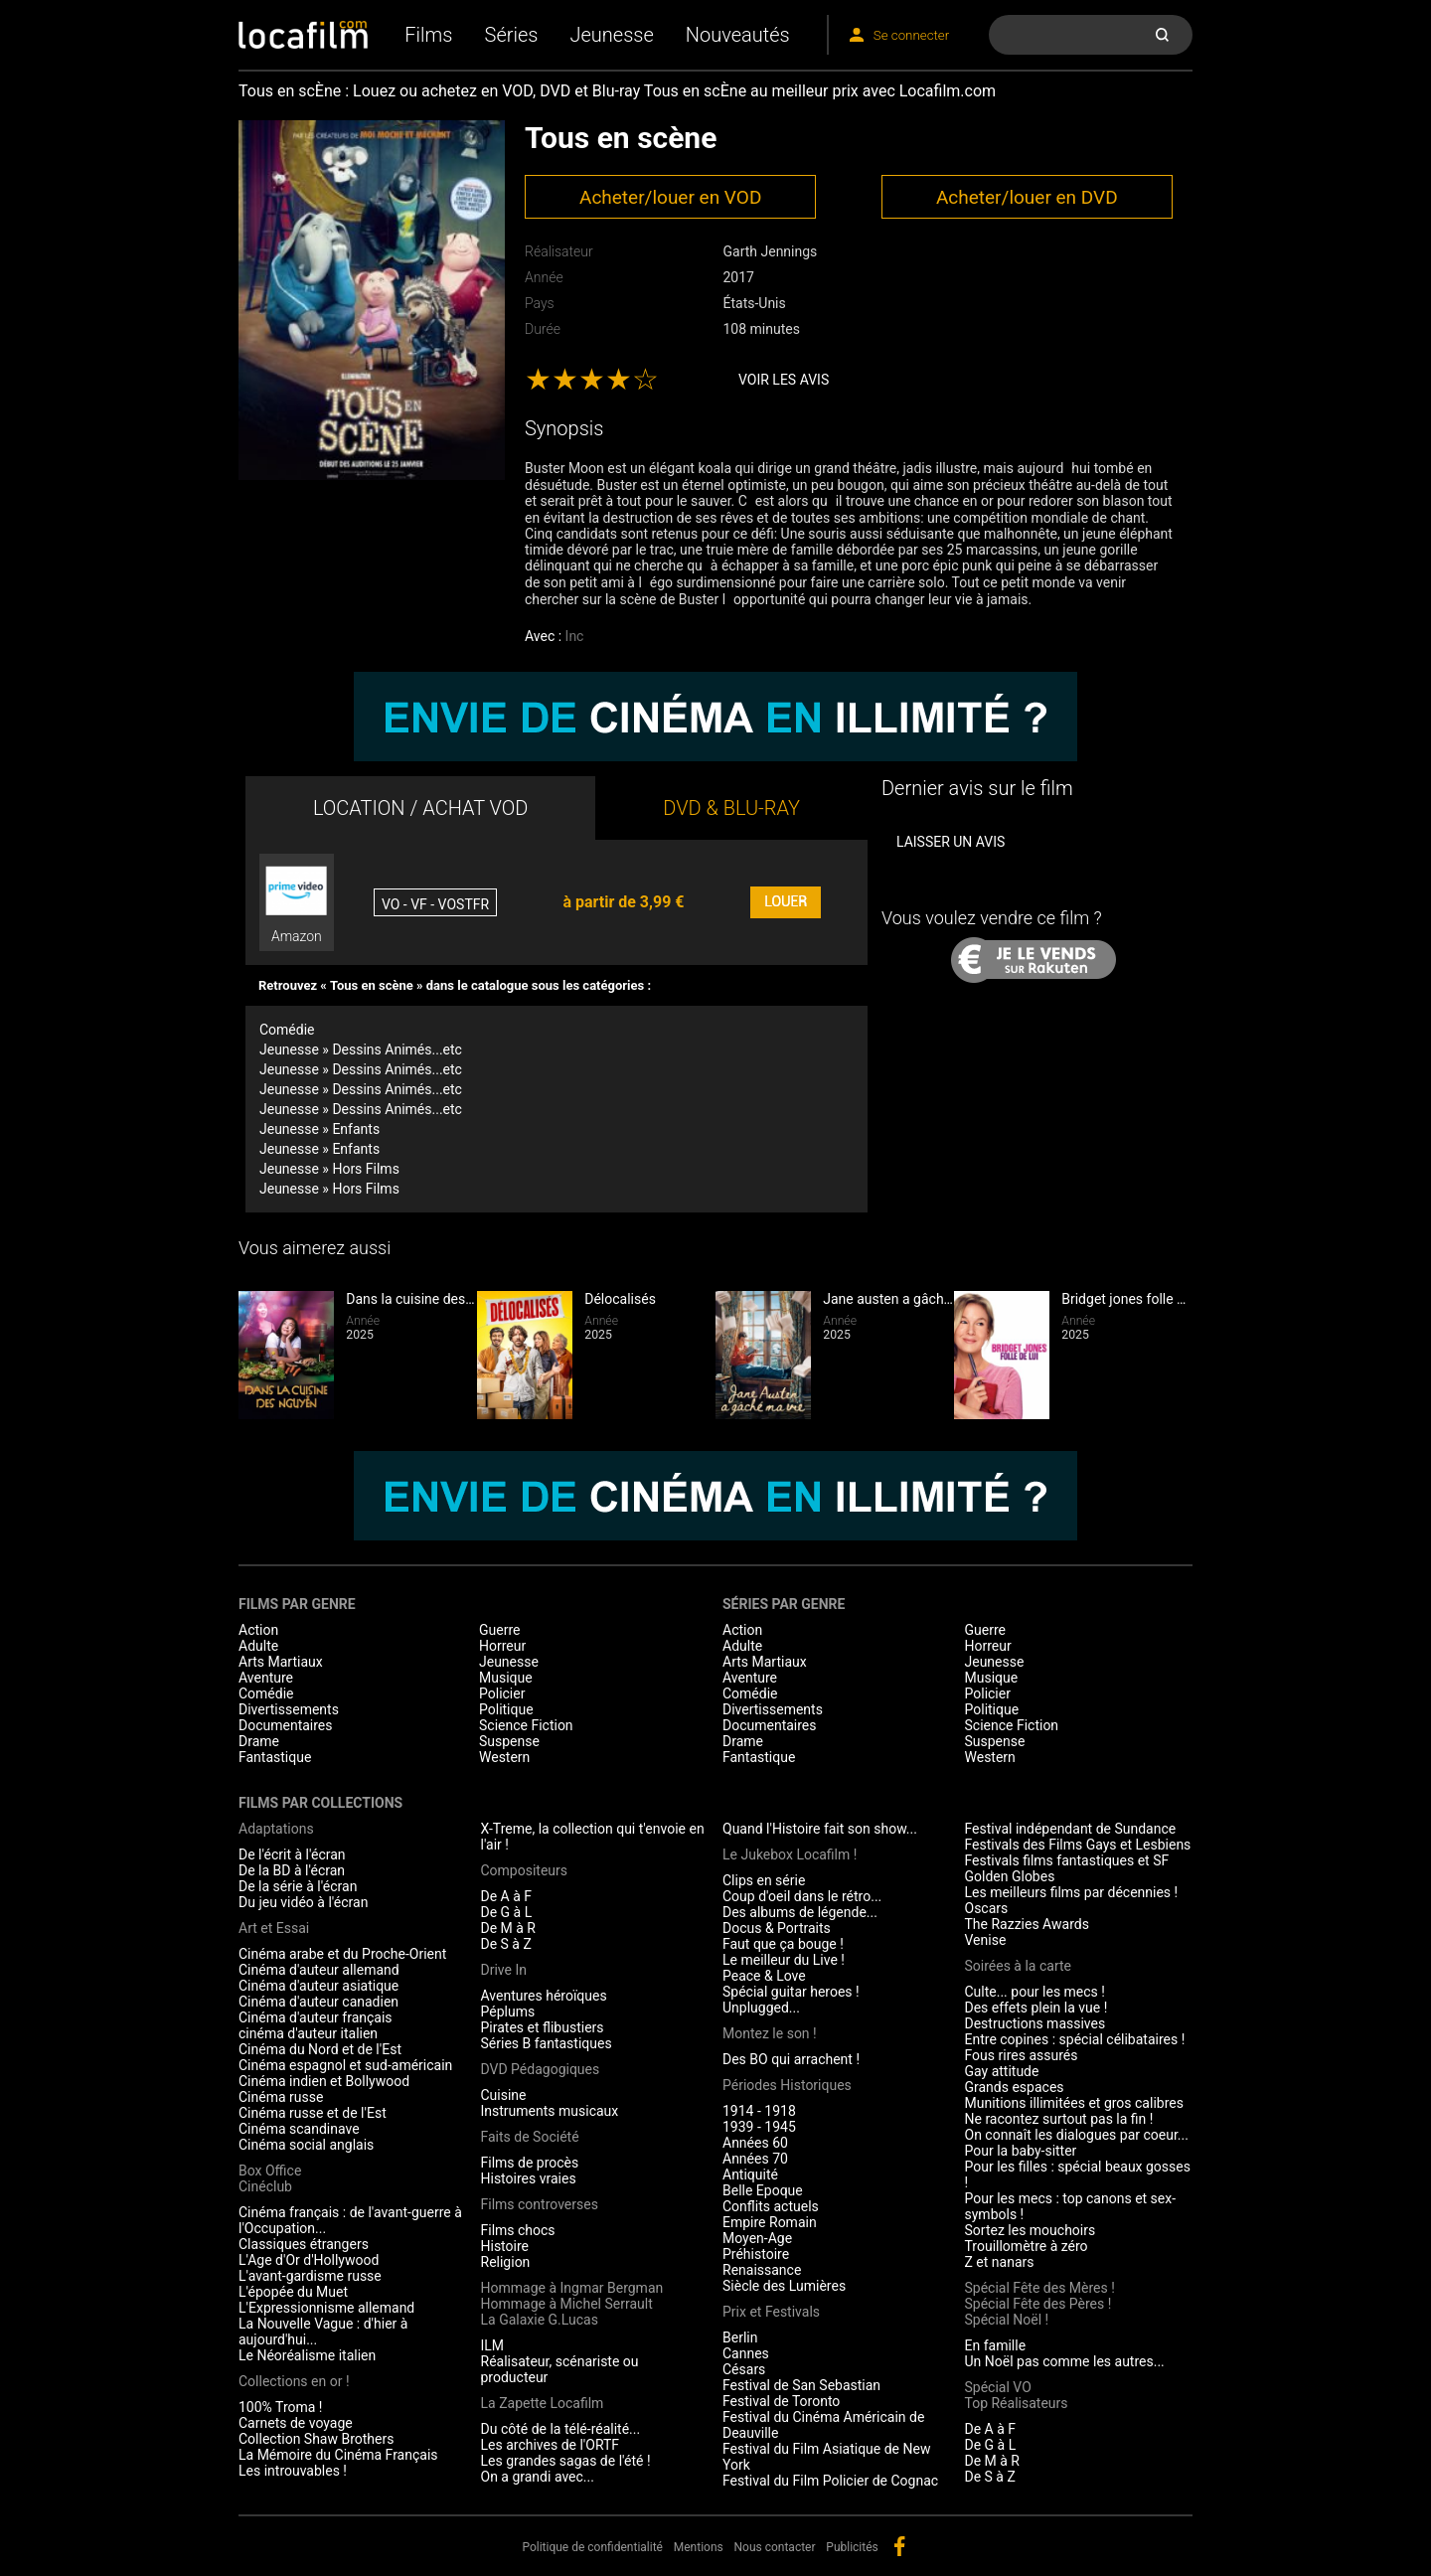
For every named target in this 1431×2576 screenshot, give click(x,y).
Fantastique (274, 1757)
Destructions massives (1035, 2023)
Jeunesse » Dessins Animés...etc (360, 1049)
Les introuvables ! (292, 2471)
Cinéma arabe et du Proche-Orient (342, 1954)
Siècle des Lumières (784, 2286)
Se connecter (911, 35)
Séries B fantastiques (546, 2043)
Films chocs (518, 2230)
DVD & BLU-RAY (731, 808)
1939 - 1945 (759, 2127)
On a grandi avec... (537, 2477)
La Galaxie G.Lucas (539, 2320)
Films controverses (539, 2204)
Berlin (739, 2337)
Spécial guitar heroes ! (791, 1992)
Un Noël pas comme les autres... (1065, 2361)
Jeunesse (611, 35)
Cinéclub (265, 2186)
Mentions (698, 2547)
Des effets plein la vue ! (1036, 2007)
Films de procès (530, 2163)
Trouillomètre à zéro (1026, 2246)
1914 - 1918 (759, 2111)
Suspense (509, 1741)
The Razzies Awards (1027, 1924)
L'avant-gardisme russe (310, 2276)
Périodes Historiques (787, 2085)
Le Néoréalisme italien (307, 2355)
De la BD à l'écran (291, 1870)
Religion (506, 2262)
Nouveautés (738, 35)
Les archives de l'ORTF (550, 2445)
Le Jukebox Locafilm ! (789, 1854)
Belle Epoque (762, 2190)
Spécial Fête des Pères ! (1038, 2304)
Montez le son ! (769, 2033)
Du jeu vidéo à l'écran (303, 1902)
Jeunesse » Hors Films (329, 1169)
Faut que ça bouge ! (783, 1944)
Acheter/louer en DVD (1027, 197)
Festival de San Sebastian (801, 2385)
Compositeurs (524, 1870)
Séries (512, 35)
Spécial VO (998, 2387)
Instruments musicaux (550, 2111)
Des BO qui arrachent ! (791, 2059)
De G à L (507, 1912)
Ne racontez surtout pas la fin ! (1059, 2119)
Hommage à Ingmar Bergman (572, 2288)
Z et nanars (999, 2262)
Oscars (987, 1908)
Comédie (287, 1030)
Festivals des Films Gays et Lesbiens (1078, 1844)
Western (504, 1757)
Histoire (505, 2246)
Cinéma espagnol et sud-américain (345, 2065)
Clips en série (763, 1880)
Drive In (504, 1970)
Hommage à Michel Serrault (567, 2304)
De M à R (509, 1928)
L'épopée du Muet (293, 2292)
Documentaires (285, 1725)
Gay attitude (1002, 2071)
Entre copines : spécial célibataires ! (1075, 2039)
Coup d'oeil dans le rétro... (801, 1896)
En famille (996, 2345)
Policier (502, 1693)
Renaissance (761, 2270)
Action (258, 1630)
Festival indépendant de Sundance (1071, 1829)
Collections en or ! (294, 2381)
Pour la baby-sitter (1021, 2151)
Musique (506, 1678)
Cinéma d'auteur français (315, 2017)
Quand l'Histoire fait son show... (819, 1829)
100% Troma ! (280, 2407)
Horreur (502, 1646)
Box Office (269, 2170)
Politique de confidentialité (592, 2547)
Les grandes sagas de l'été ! (566, 2461)
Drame (258, 1741)
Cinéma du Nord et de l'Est (319, 2049)
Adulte (258, 1646)
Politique (506, 1709)
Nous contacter (775, 2547)
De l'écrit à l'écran (292, 1854)
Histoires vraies (528, 2178)
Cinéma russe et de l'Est (312, 2113)
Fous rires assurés (1021, 2055)
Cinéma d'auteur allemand (318, 1970)
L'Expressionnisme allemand (326, 2308)
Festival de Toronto (781, 2401)
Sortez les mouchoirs (1030, 2230)
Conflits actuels (770, 2206)
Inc (574, 636)
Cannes (745, 2353)
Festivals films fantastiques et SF (1067, 1860)
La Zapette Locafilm (542, 2403)
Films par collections (320, 1803)
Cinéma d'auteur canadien (318, 2002)
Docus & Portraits (776, 1928)
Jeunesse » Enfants (319, 1129)
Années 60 (755, 2143)
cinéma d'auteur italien (308, 2033)
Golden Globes (1010, 1876)
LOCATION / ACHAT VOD (421, 808)
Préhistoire (755, 2254)
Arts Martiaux (280, 1662)
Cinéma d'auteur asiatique (318, 1986)
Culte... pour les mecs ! (1035, 1992)
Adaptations (276, 1829)
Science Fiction (526, 1725)
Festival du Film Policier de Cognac (830, 2481)
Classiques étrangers (303, 2244)
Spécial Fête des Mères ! (1040, 2288)
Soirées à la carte (1018, 1966)
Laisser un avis (950, 842)
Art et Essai (273, 1928)
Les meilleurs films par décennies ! (1072, 1892)
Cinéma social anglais (306, 2145)
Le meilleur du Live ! (783, 1960)
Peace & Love (764, 1976)
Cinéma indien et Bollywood (323, 2081)
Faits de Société (530, 2137)
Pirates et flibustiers (542, 2027)
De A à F (507, 1896)
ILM (493, 2345)
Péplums (508, 2011)
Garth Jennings (769, 251)
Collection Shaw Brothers (316, 2439)
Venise (986, 1940)
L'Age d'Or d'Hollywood (308, 2260)
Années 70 (755, 2159)
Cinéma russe (280, 2097)
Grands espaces (1014, 2087)
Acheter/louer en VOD (670, 197)
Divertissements (288, 1709)
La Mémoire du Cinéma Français (338, 2455)
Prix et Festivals (771, 2312)
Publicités (851, 2547)
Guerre (499, 1630)
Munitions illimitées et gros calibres (1074, 2103)
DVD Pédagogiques (540, 2069)
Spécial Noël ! (1007, 2320)
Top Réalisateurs (1016, 2403)
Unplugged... (761, 2007)
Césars (743, 2369)
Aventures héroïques (544, 1996)
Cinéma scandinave (299, 2129)
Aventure (265, 1678)
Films (428, 35)
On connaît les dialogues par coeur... (1077, 2135)
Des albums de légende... (799, 1912)
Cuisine (504, 2095)
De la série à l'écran (297, 1886)
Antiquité (750, 2174)
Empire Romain (769, 2222)
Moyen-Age (757, 2238)
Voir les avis (783, 380)
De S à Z (506, 1944)
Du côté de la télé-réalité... (561, 2429)
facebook (899, 2546)
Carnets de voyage (295, 2423)
